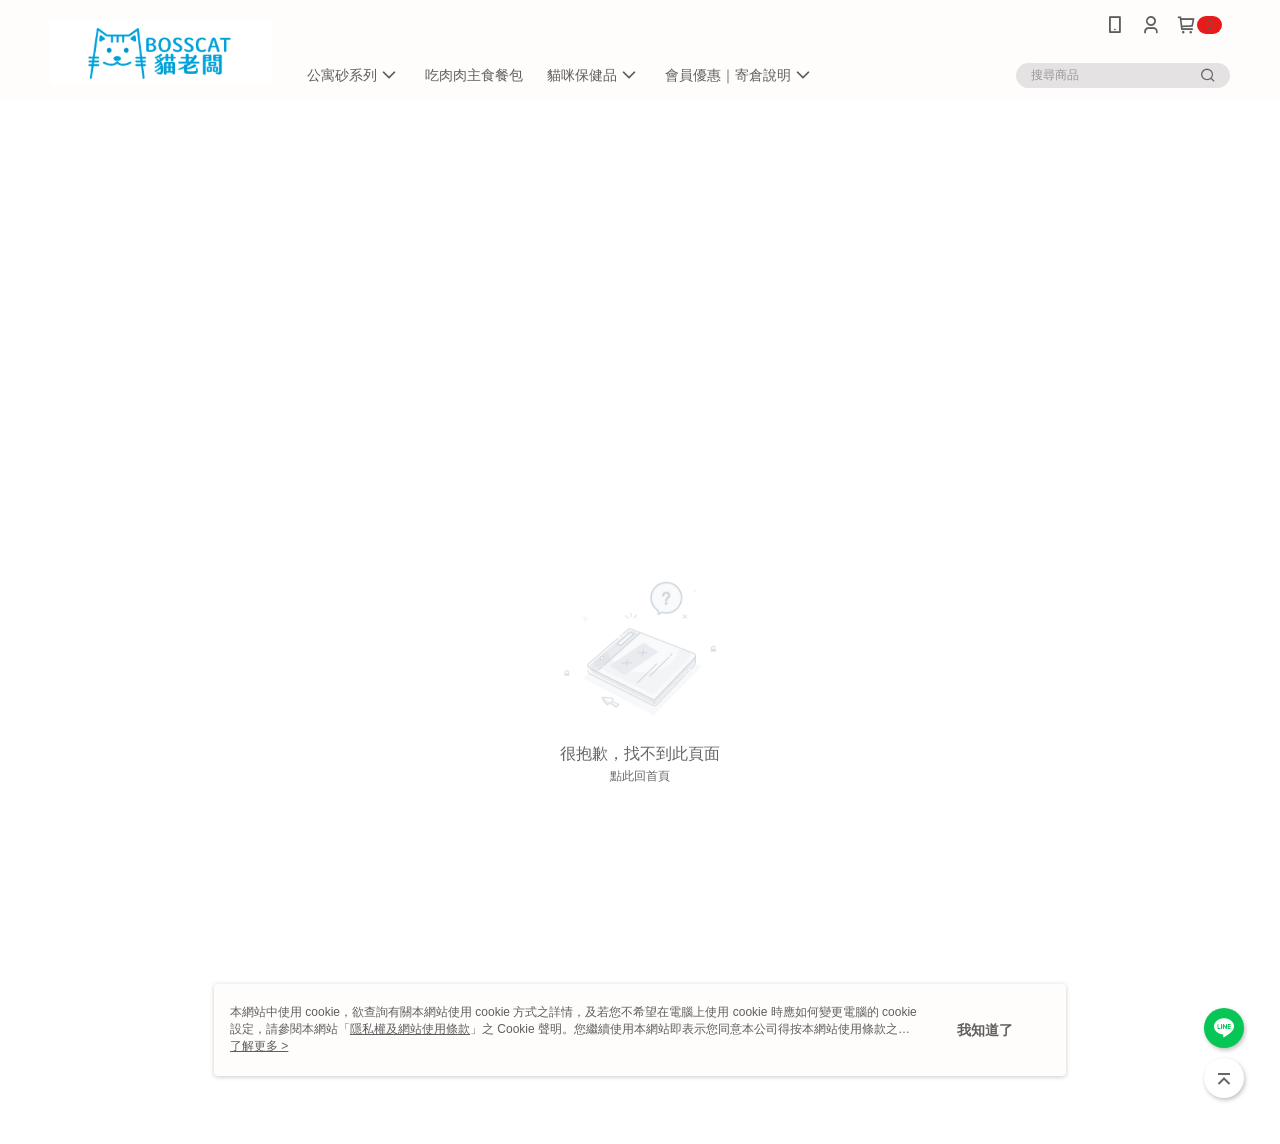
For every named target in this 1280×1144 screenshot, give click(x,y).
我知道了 (985, 1030)
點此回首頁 (640, 776)
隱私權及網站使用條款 (410, 1029)
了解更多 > (259, 1046)
